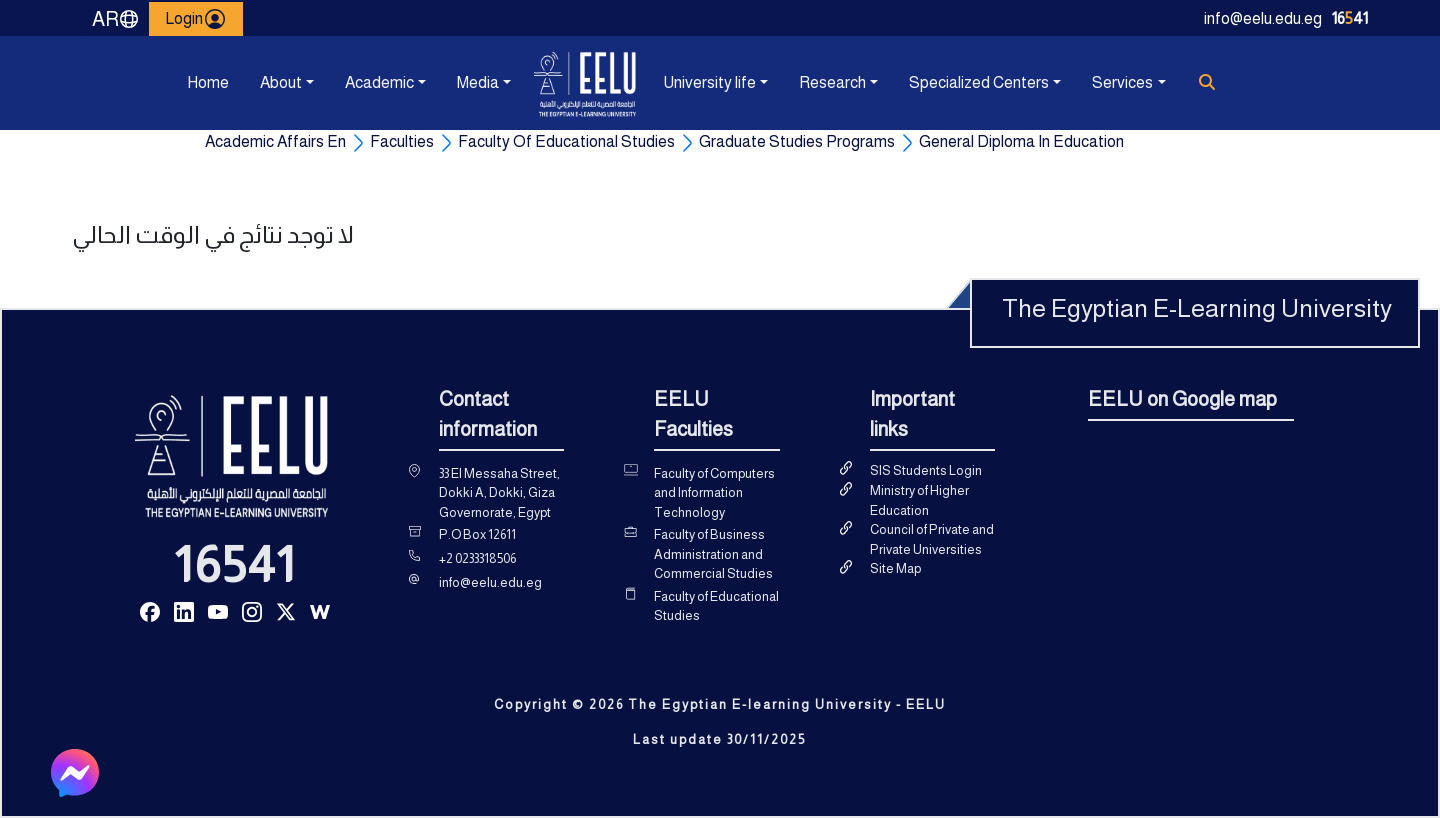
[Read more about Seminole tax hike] (150, 610)
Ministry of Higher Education (919, 500)
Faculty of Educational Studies (716, 606)
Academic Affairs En (275, 141)
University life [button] (709, 82)
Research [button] (832, 82)
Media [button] (478, 82)
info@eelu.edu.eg (1263, 18)
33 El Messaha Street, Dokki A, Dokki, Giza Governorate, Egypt (499, 493)
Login (196, 19)
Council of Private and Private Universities (932, 539)
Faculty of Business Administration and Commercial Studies (713, 554)
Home (208, 82)
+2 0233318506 (477, 558)
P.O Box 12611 (477, 534)
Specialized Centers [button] (979, 82)
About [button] (281, 82)
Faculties (402, 141)
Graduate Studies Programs (797, 141)
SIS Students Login (926, 470)
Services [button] (1122, 82)
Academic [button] (379, 82)
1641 (1350, 18)
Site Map (895, 568)
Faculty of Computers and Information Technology (714, 493)
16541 (235, 565)
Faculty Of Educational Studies (566, 141)
